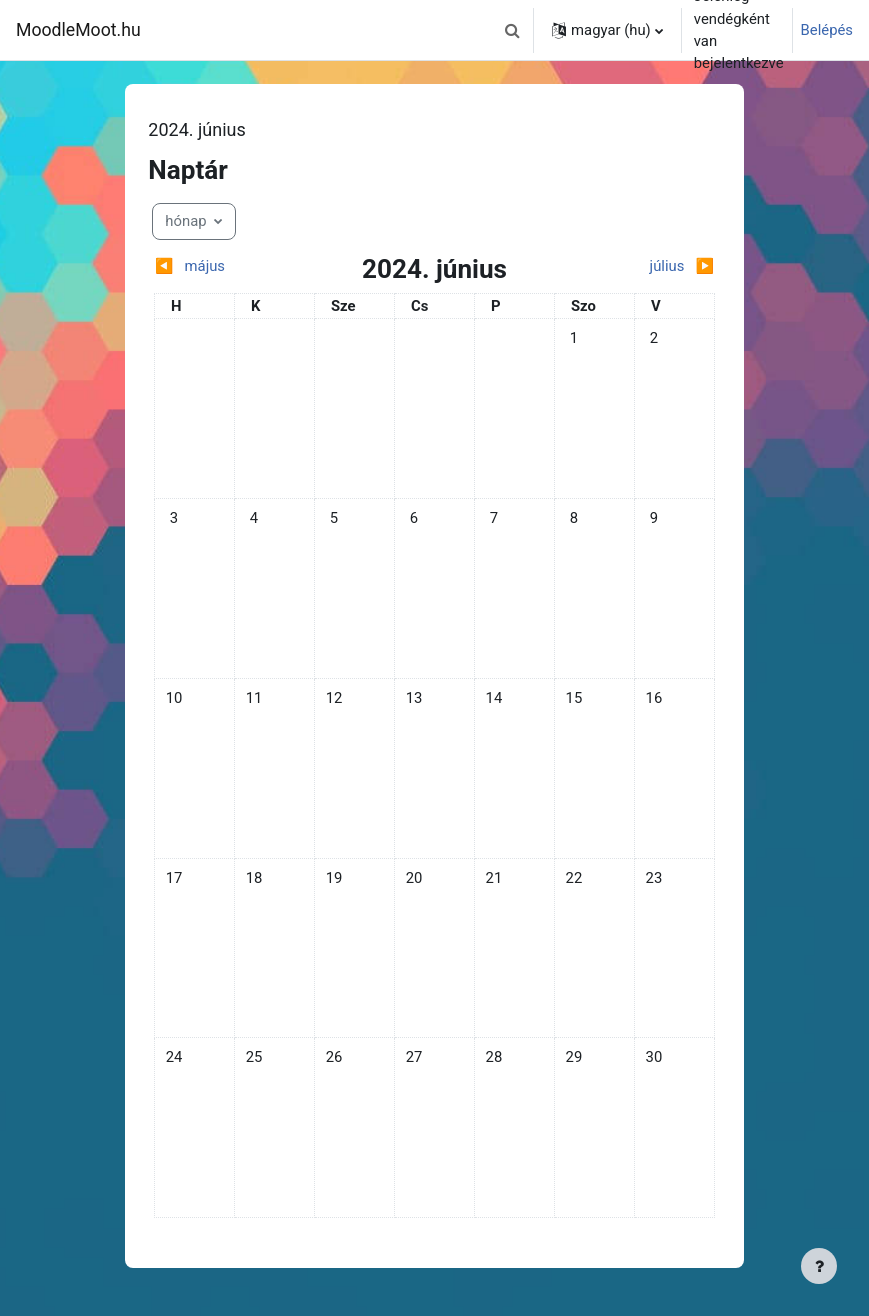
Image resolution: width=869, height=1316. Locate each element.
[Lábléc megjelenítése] (819, 1266)
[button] (512, 30)
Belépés (827, 30)
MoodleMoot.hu (78, 30)
